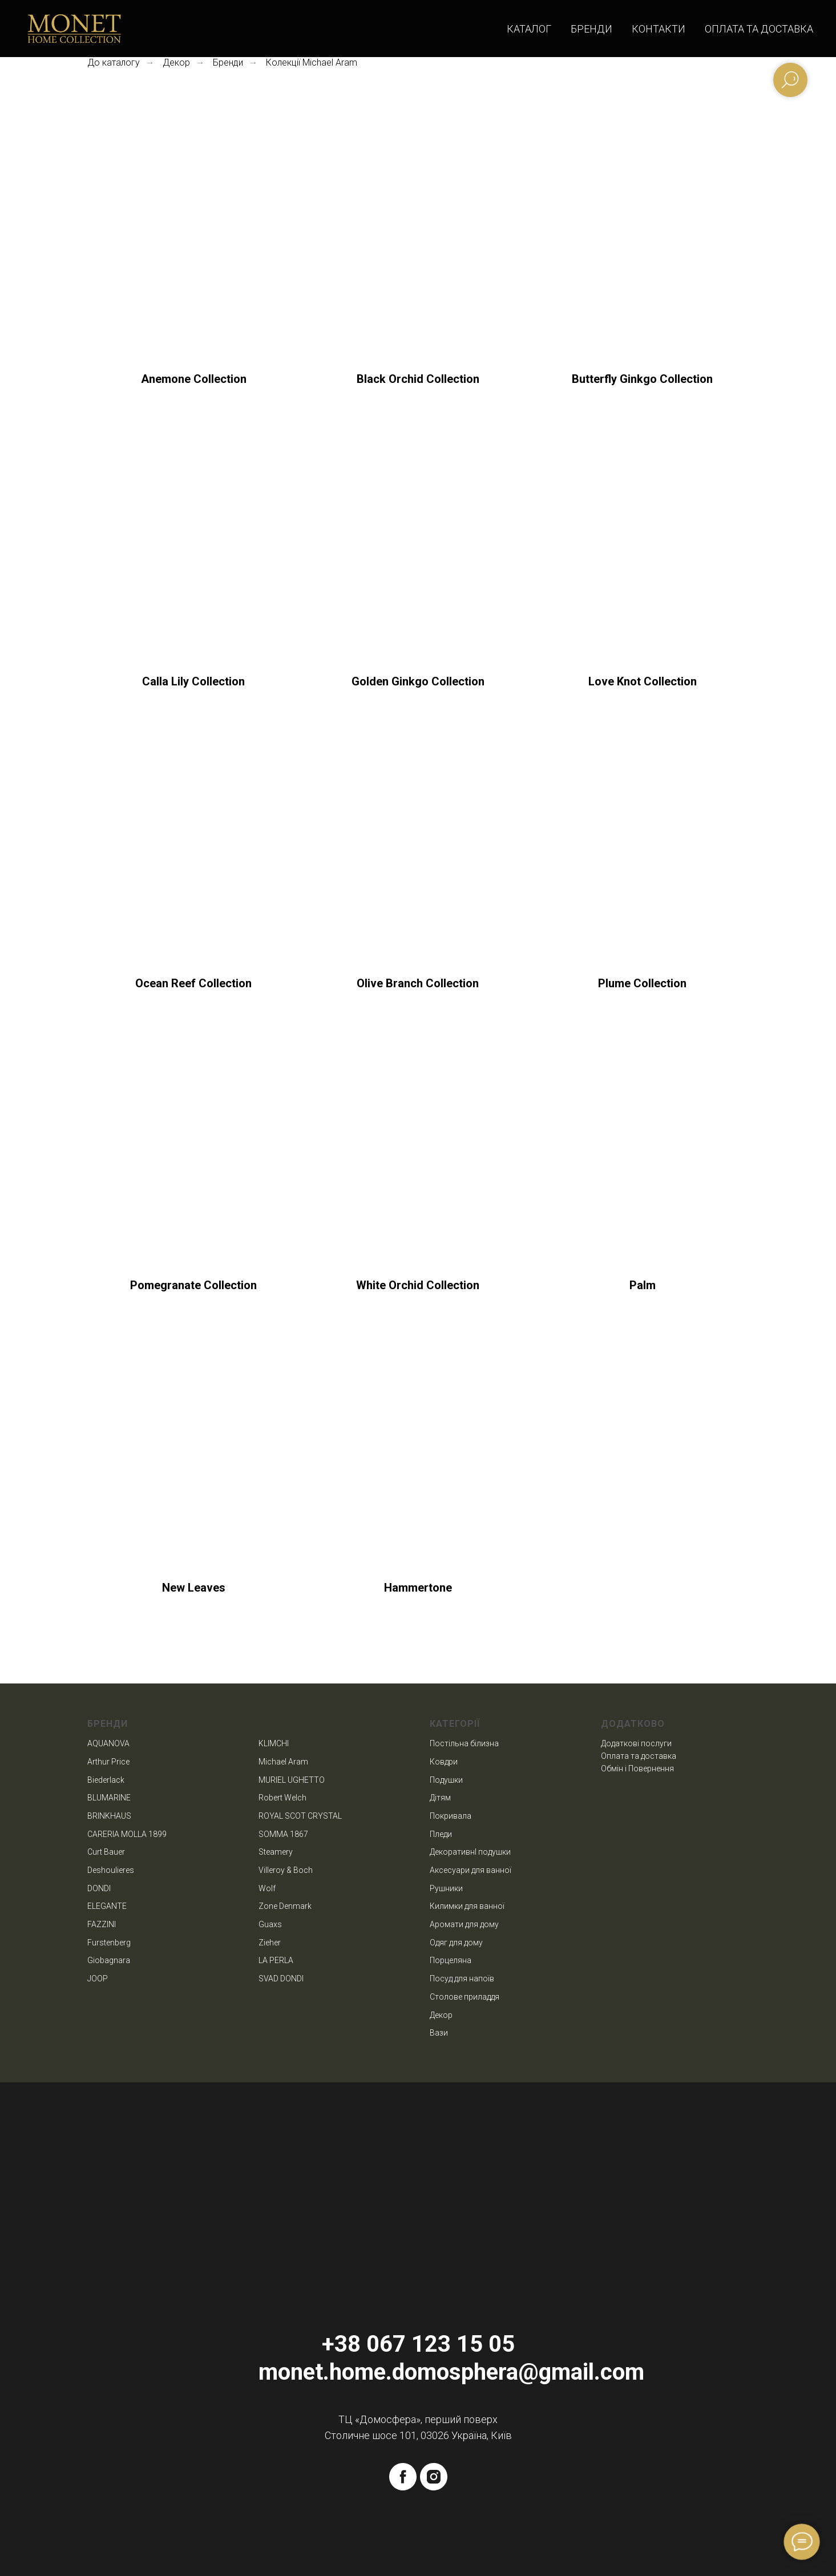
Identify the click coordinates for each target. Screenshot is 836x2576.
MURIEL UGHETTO (292, 1779)
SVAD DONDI (281, 1978)
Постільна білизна (464, 1743)
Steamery (276, 1851)
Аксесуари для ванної (470, 1870)
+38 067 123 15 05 (418, 2344)
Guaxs (270, 1924)
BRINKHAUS (109, 1815)
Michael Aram (283, 1761)
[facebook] (403, 2476)
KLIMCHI (274, 1743)
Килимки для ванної (467, 1906)
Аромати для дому (464, 1924)
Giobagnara (108, 1960)
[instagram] (433, 2476)
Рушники (446, 1888)
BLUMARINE (109, 1797)
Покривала (450, 1815)
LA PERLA (276, 1960)
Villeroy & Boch (286, 1870)
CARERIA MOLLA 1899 (127, 1834)
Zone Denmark (285, 1906)
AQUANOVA (108, 1743)
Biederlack (105, 1779)
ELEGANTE (107, 1906)
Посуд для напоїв (462, 1978)
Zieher (270, 1942)
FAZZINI (101, 1924)
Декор (176, 62)
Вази (439, 2032)
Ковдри (444, 1761)
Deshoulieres (110, 1870)
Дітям (440, 1797)
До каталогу (113, 62)
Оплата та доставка (759, 29)
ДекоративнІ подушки (470, 1851)
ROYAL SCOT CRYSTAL (300, 1815)
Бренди (591, 29)
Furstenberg (109, 1942)
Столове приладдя (464, 1996)
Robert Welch (282, 1797)
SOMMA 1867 (283, 1834)
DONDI (99, 1888)
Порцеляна (450, 1960)
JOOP (97, 1978)
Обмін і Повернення (637, 1768)
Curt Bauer (106, 1851)
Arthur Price (108, 1761)
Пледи (441, 1834)
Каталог (529, 29)
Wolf (267, 1888)
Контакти (658, 29)
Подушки (446, 1779)
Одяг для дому (456, 1942)
